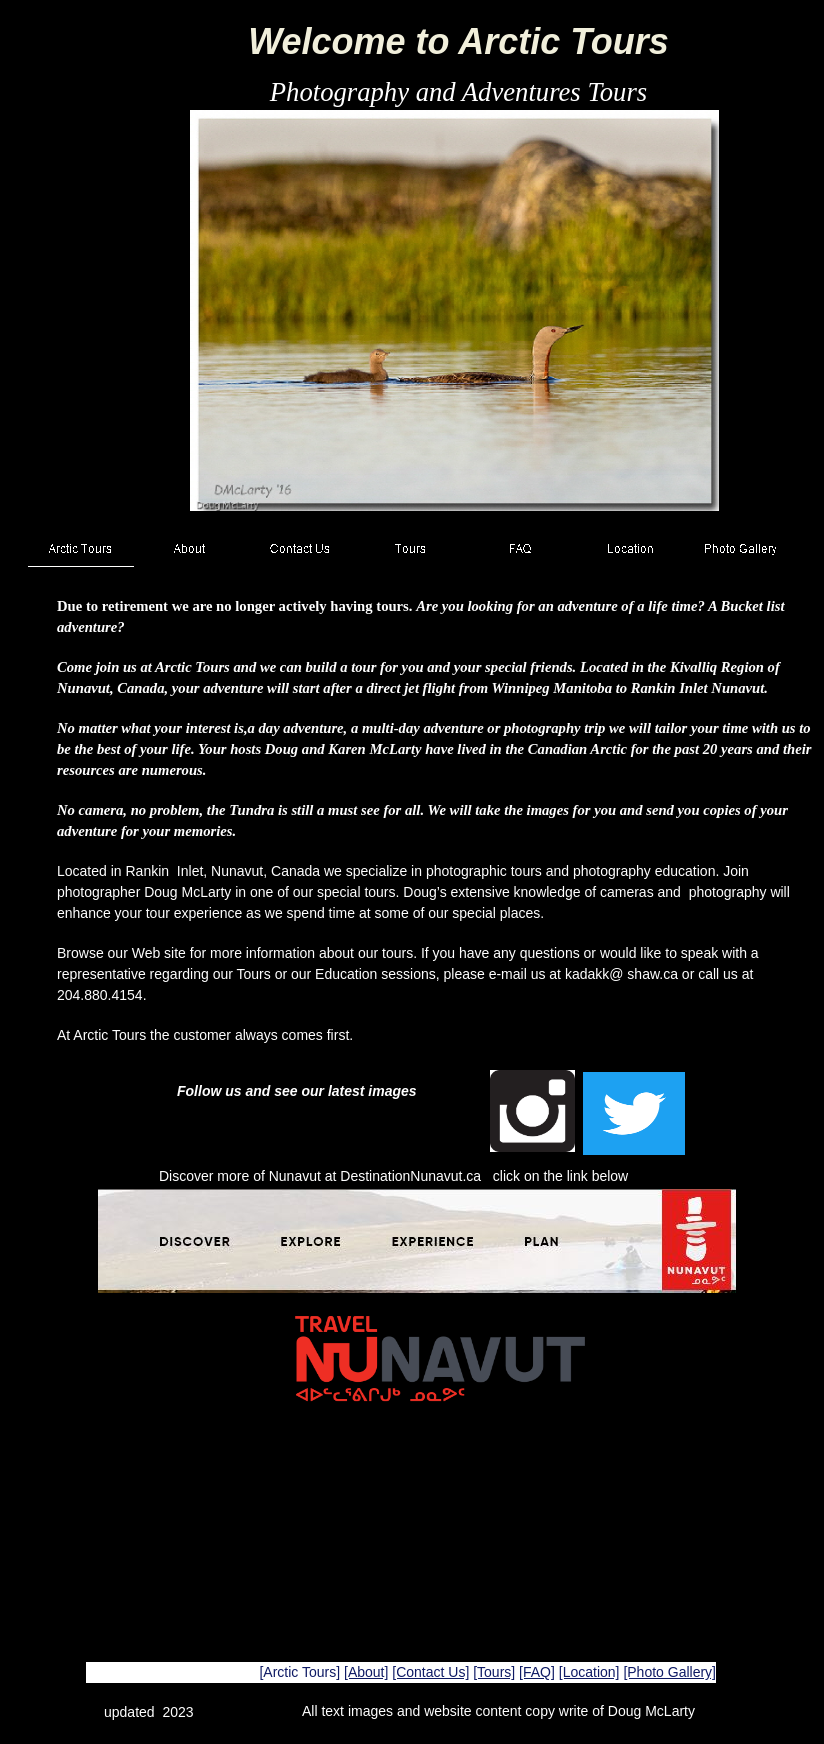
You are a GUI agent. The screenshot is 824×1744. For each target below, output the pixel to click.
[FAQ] (537, 1672)
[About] (366, 1672)
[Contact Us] (430, 1672)
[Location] (589, 1672)
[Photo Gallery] (669, 1672)
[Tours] (494, 1672)
